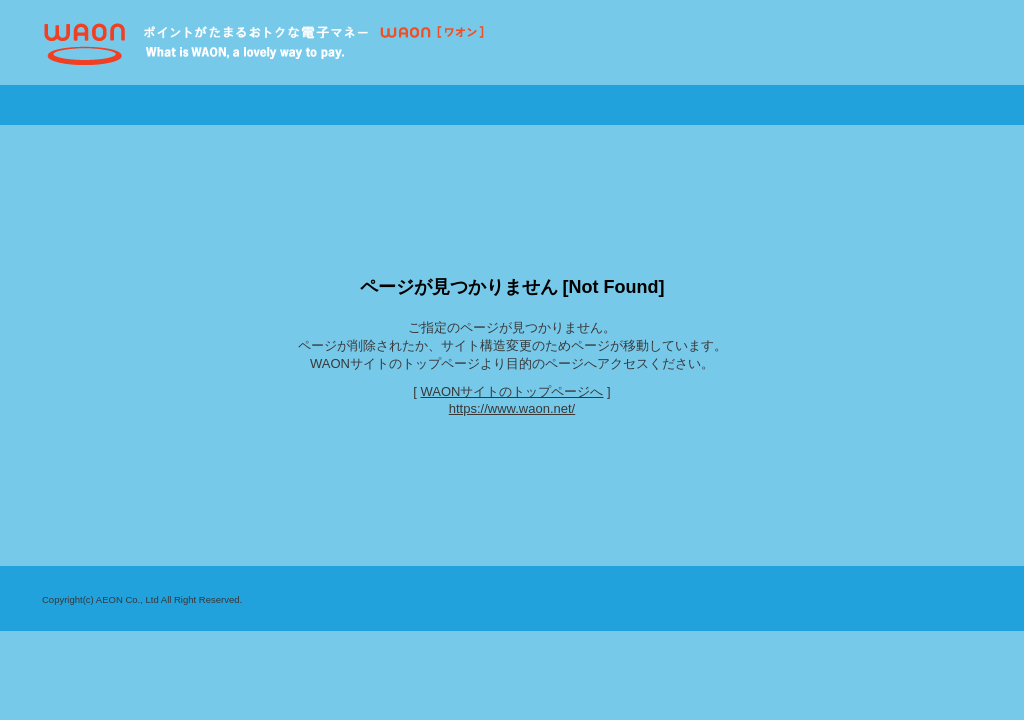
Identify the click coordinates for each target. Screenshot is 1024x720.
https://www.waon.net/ (512, 408)
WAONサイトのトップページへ (512, 391)
